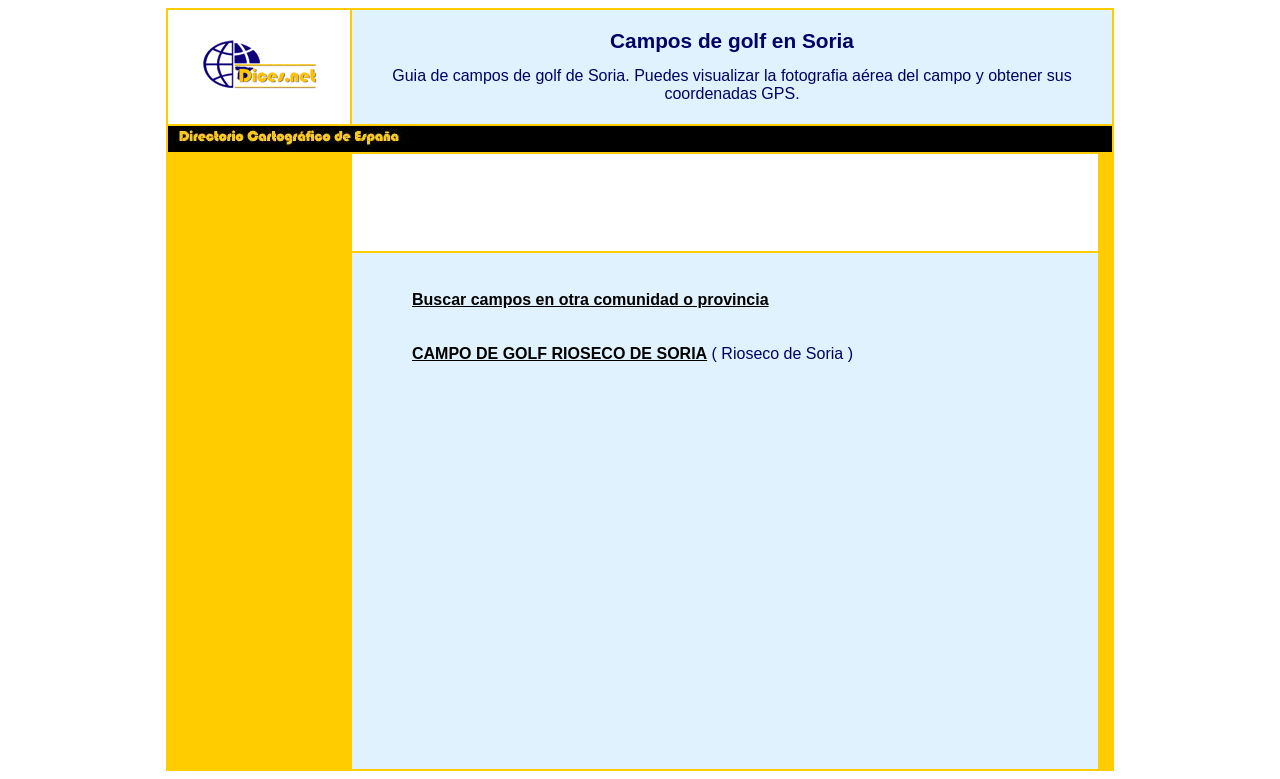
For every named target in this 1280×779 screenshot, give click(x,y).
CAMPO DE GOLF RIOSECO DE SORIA (559, 353)
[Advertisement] (259, 464)
